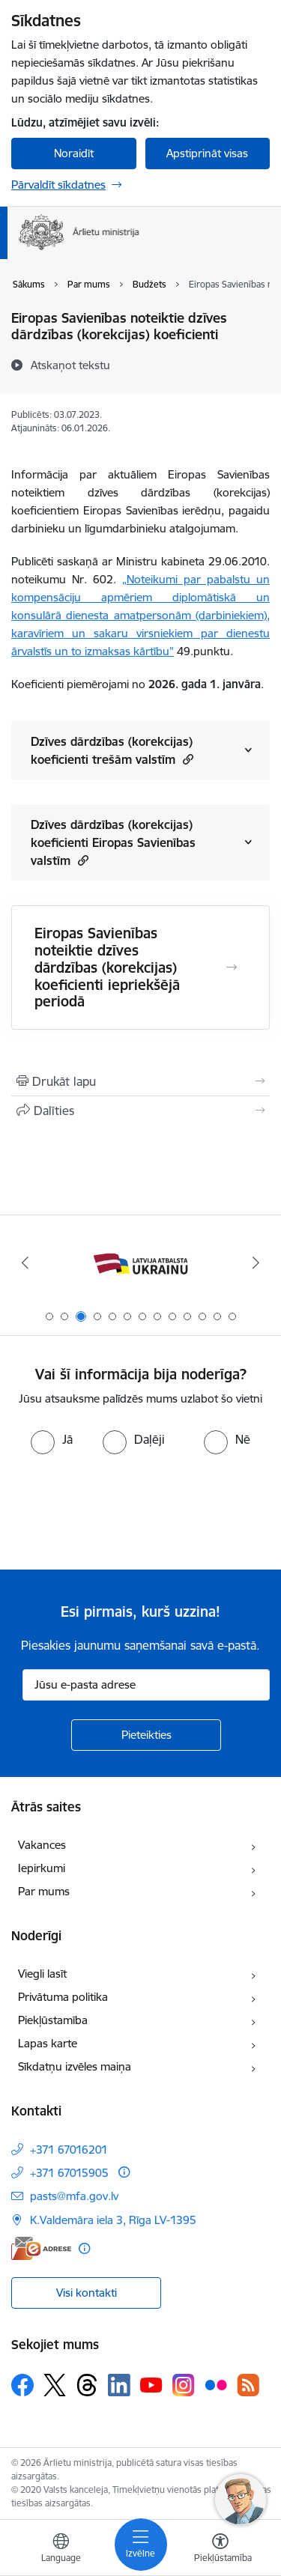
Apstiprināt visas (207, 153)
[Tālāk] (256, 1262)
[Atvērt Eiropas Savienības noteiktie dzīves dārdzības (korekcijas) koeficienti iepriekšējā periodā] (231, 967)
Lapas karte (47, 2043)
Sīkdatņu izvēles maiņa (74, 2066)
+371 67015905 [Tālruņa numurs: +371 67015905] (69, 2173)
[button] (186, 759)
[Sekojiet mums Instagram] (183, 2385)
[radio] (52, 1439)
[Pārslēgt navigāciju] (141, 2544)
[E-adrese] (41, 2248)
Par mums (44, 1891)
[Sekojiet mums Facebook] (22, 2385)
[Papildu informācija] (124, 2172)
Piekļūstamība (53, 2020)
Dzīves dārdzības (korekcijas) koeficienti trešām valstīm (112, 750)
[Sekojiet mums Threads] (87, 2385)
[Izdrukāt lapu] (140, 1081)
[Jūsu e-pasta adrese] (146, 1685)
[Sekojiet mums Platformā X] (54, 2385)
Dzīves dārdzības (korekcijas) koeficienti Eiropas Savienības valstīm (113, 842)
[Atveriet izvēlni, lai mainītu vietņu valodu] (60, 2550)
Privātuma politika (63, 1997)
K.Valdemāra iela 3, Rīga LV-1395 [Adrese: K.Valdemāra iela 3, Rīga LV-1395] (113, 2220)
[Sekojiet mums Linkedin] (119, 2385)
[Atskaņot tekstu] (70, 365)
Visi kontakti (86, 2292)
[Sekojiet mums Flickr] (216, 2384)
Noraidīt (74, 153)
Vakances (42, 1845)
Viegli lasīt (42, 1973)
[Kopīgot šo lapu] (140, 1110)
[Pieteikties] (146, 1735)
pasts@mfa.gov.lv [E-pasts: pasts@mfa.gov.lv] (74, 2196)
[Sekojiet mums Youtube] (151, 2384)
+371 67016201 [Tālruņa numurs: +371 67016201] (69, 2149)
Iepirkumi (41, 1868)
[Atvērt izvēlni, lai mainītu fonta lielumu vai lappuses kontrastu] (220, 2550)
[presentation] (125, 1510)
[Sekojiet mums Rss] (248, 2385)
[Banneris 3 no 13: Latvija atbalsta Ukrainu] (140, 1263)
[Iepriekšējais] (24, 1262)
